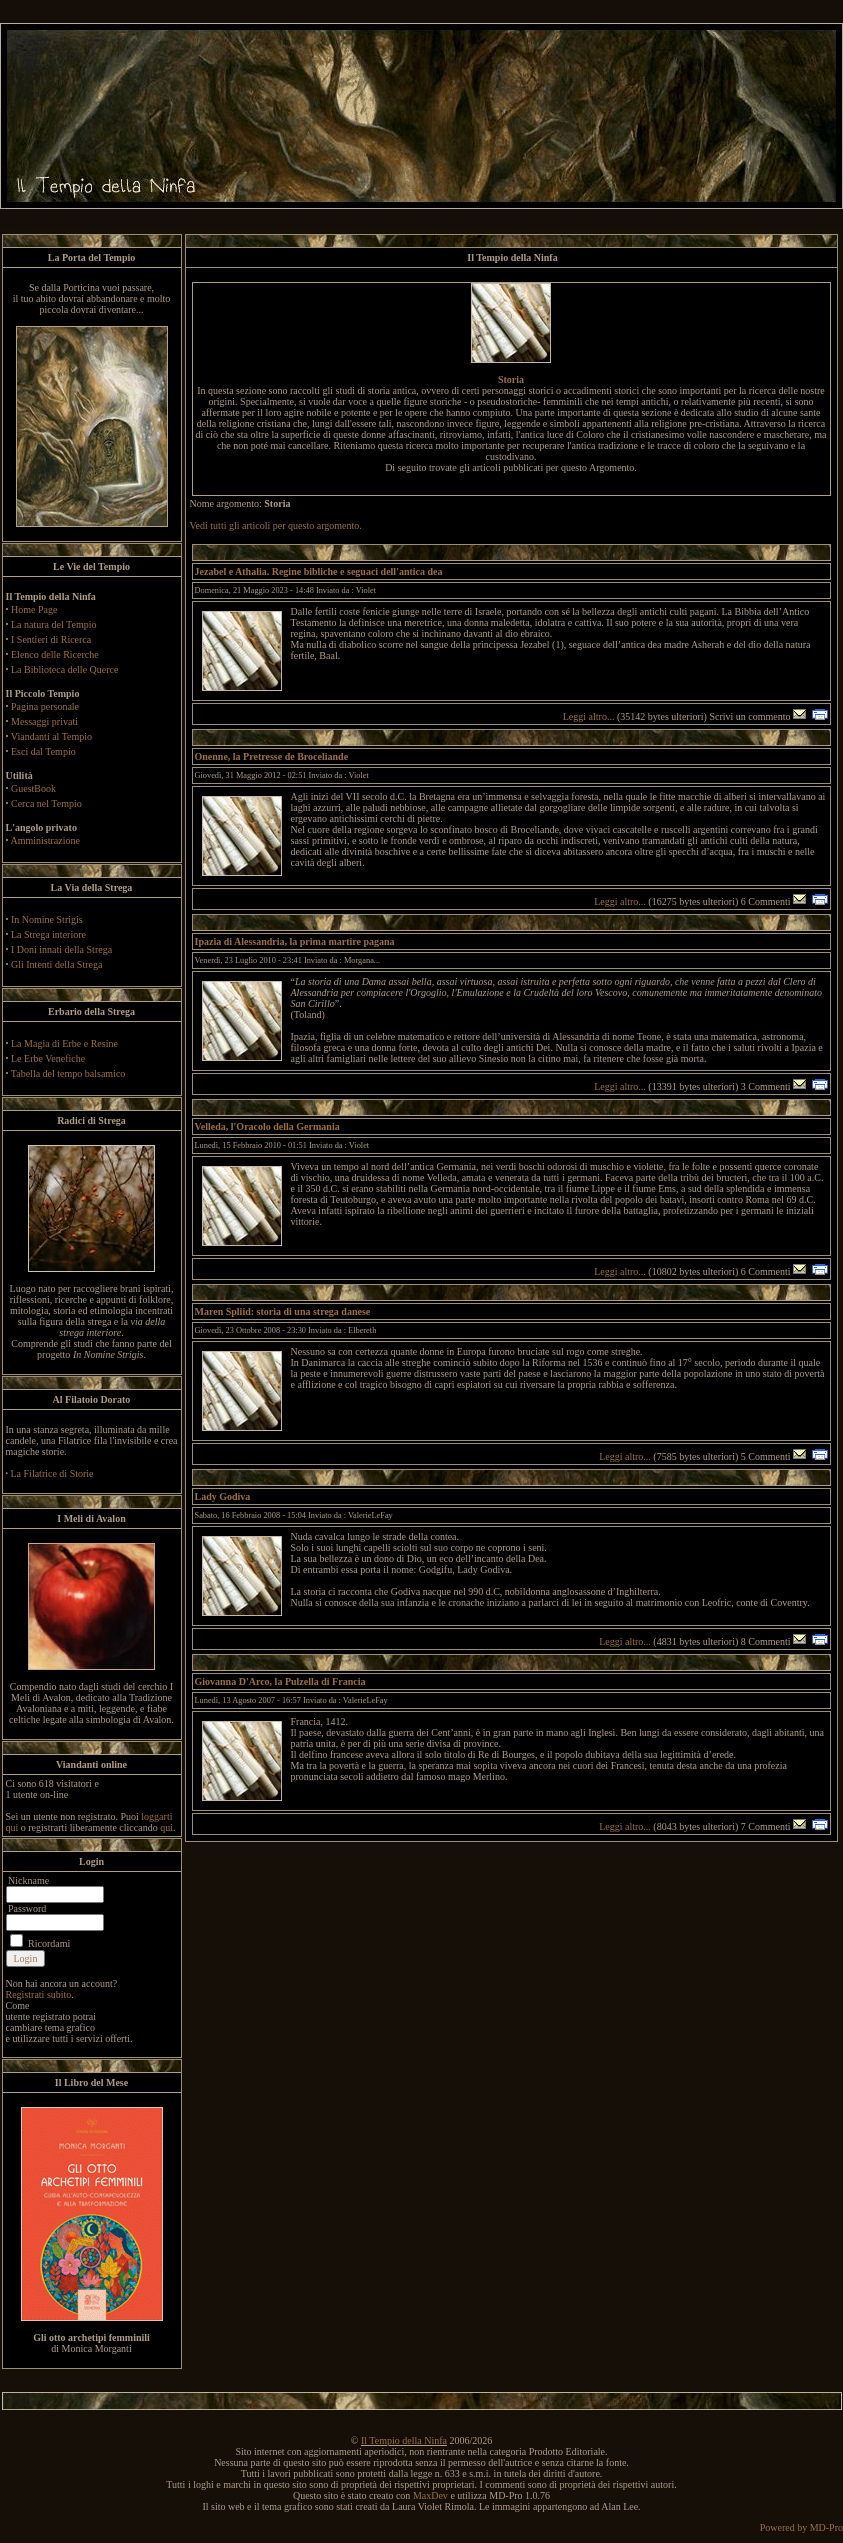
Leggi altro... (589, 716)
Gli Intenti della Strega (56, 964)
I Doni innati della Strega (61, 949)
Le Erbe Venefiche (48, 1058)
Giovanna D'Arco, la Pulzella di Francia (280, 1681)
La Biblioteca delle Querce (64, 669)
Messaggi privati (44, 721)
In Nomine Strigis (47, 919)
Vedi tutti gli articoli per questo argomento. (276, 525)
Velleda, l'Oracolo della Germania (267, 1126)
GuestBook (33, 788)
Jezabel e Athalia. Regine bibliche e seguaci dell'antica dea (319, 571)
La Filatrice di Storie (52, 1473)
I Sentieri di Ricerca (51, 639)
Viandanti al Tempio (51, 736)
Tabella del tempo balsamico (68, 1073)
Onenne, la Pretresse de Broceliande (272, 756)
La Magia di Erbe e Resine (64, 1043)
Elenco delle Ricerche (55, 654)
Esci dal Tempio (43, 751)
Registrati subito (39, 1994)
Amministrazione (44, 840)
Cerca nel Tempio (46, 803)
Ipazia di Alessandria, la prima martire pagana (295, 941)
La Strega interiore (48, 934)
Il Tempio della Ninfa (404, 2440)
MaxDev (430, 2495)
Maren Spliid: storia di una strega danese (283, 1311)
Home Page (34, 609)
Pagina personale (45, 706)
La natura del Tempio (53, 624)
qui (166, 1827)
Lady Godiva (223, 1496)
